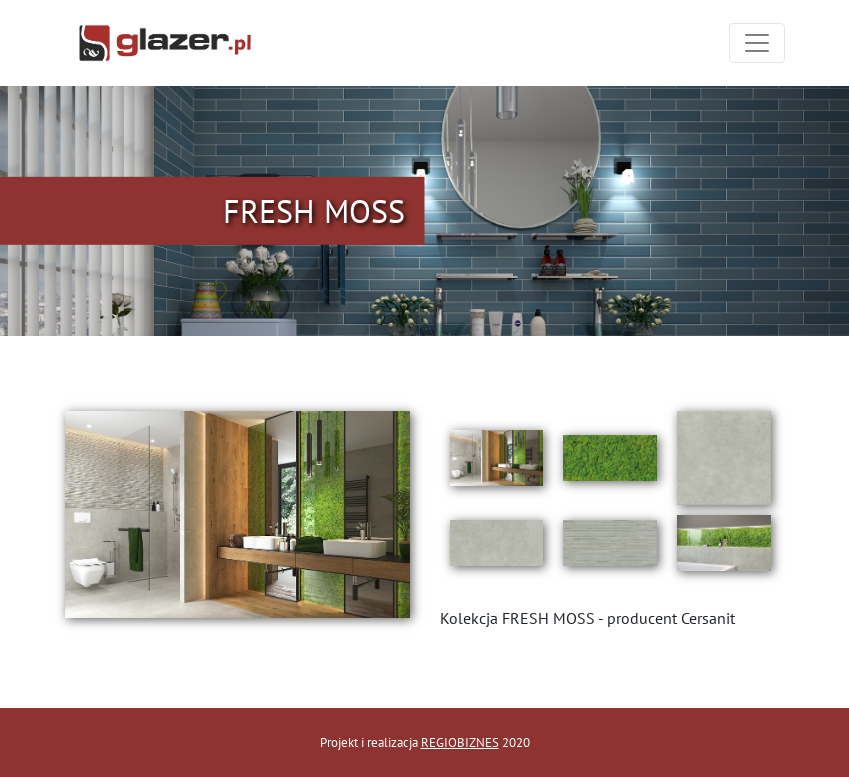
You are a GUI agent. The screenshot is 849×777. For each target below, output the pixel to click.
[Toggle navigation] (757, 43)
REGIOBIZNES (460, 742)
